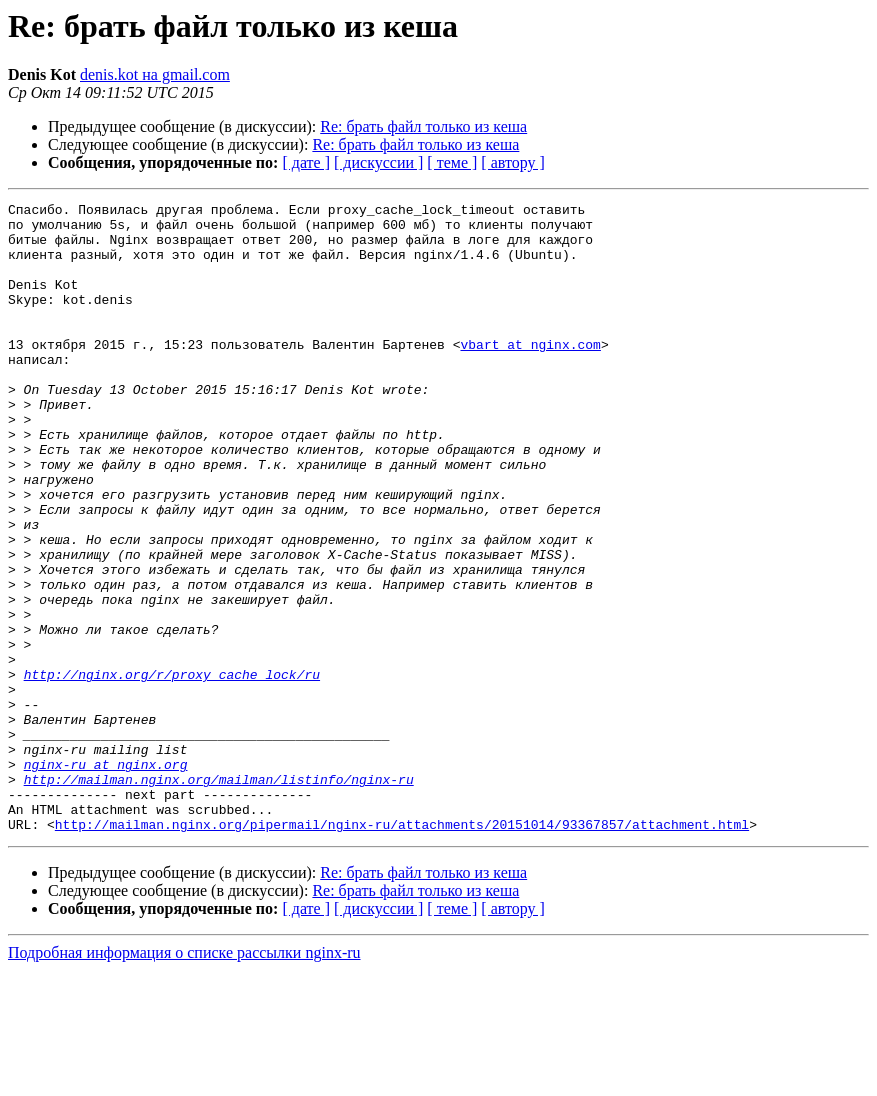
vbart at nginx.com (530, 374)
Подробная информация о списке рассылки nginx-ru (184, 1078)
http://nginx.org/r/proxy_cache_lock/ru (172, 770)
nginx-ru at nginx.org (106, 878)
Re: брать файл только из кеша (423, 126)
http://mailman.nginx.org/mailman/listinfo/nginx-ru (219, 896)
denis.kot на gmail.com (155, 74)
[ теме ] (452, 162)
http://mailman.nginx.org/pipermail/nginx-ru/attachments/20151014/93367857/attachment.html (402, 950)
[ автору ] (512, 162)
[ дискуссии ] (378, 162)
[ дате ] (306, 162)
